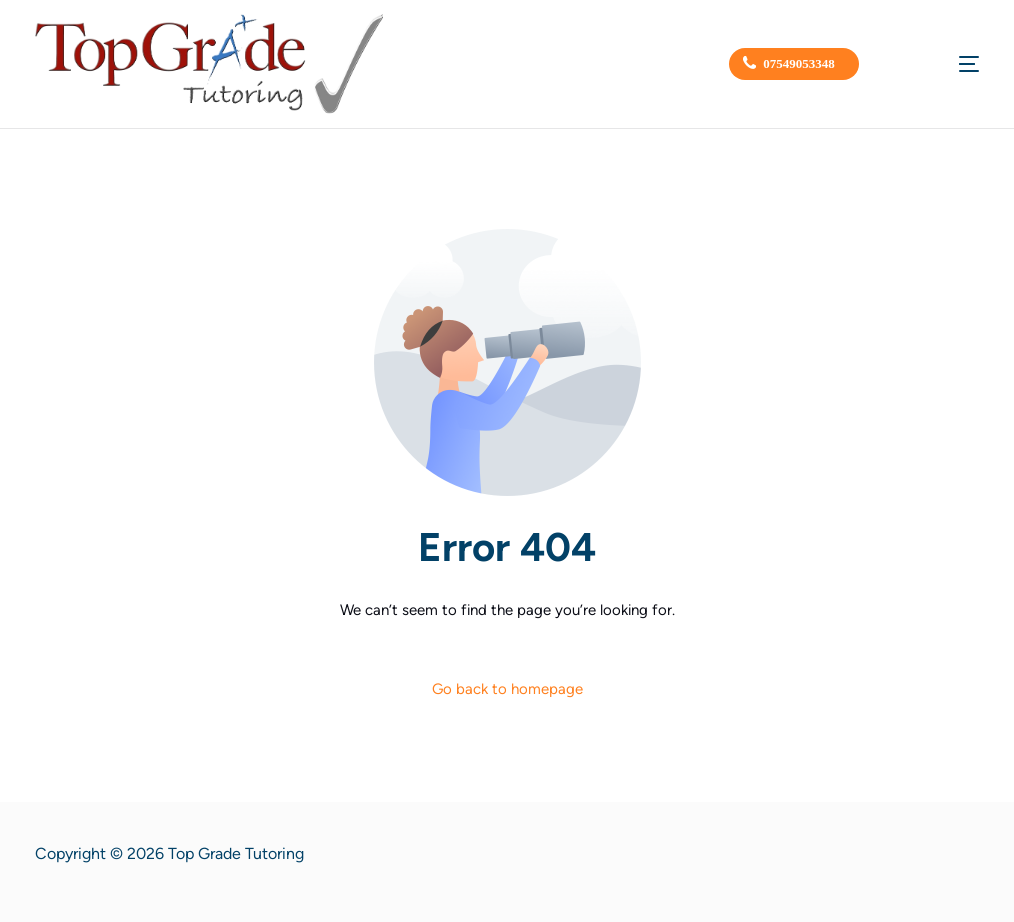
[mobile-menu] (943, 64)
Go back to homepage (507, 689)
